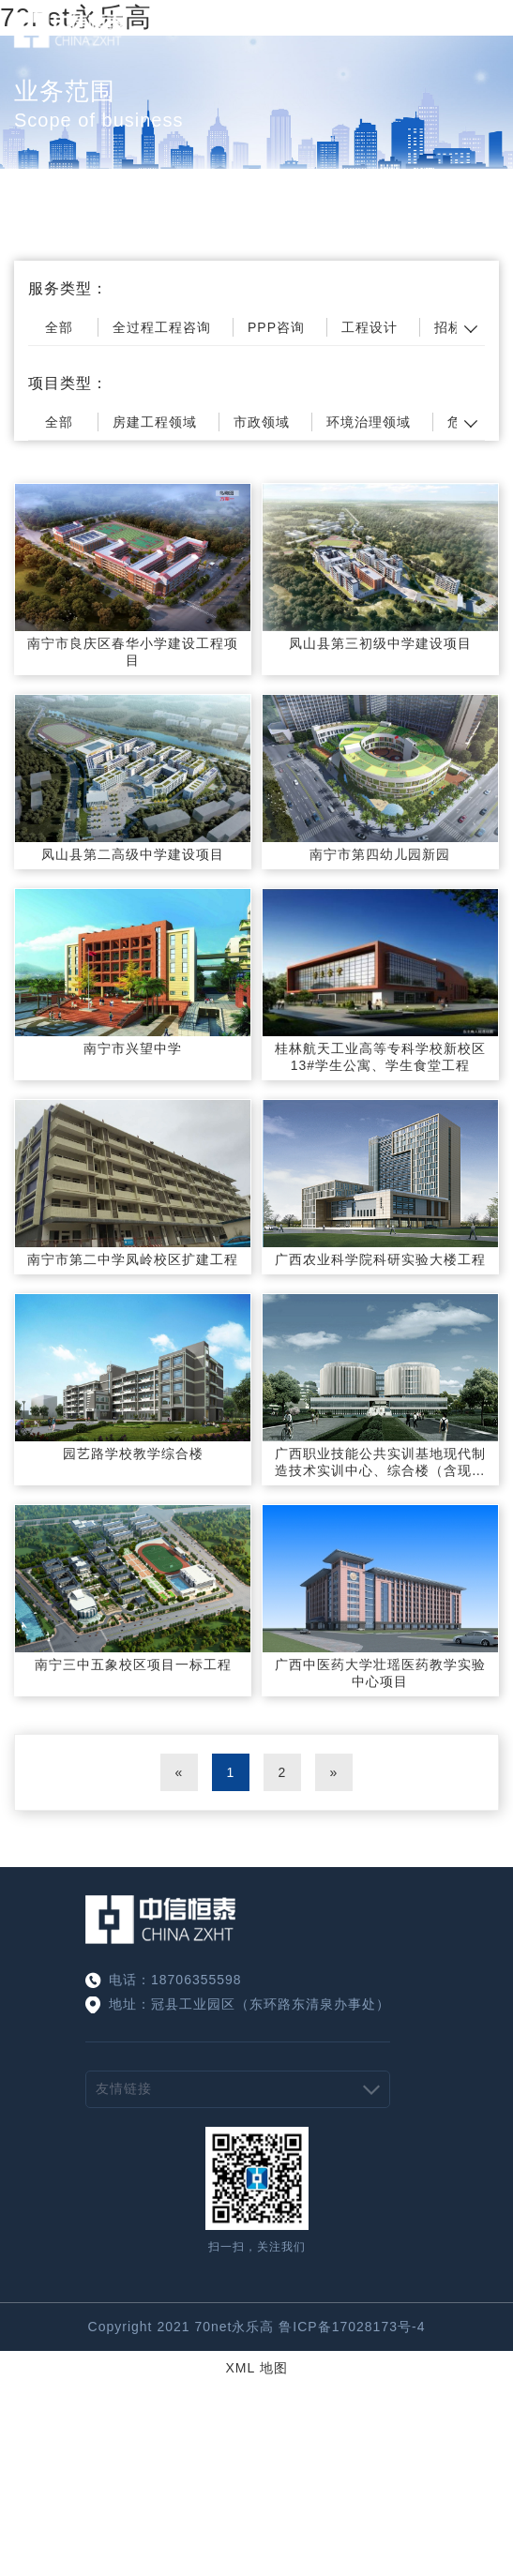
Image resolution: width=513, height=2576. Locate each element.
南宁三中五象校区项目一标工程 (133, 1664)
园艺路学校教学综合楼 (133, 1453)
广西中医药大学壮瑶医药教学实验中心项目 (380, 1673)
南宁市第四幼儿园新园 (379, 854)
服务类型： (68, 288)
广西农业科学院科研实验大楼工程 (380, 1259)
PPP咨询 (276, 327)
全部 (59, 327)
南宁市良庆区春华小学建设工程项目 (132, 652)
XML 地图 (256, 2367)
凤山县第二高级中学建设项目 (132, 854)
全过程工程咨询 (162, 327)
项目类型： (68, 383)
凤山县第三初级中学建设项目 (380, 643)
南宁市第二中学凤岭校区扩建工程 (132, 1259)
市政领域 (262, 421)
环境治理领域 (368, 421)
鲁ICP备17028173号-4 (352, 2326)
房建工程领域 (155, 421)
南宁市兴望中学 (132, 1048)
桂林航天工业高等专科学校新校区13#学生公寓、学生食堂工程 (380, 1057)
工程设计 (369, 327)
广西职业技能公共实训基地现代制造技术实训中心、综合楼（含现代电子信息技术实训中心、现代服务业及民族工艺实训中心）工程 (380, 1463)
